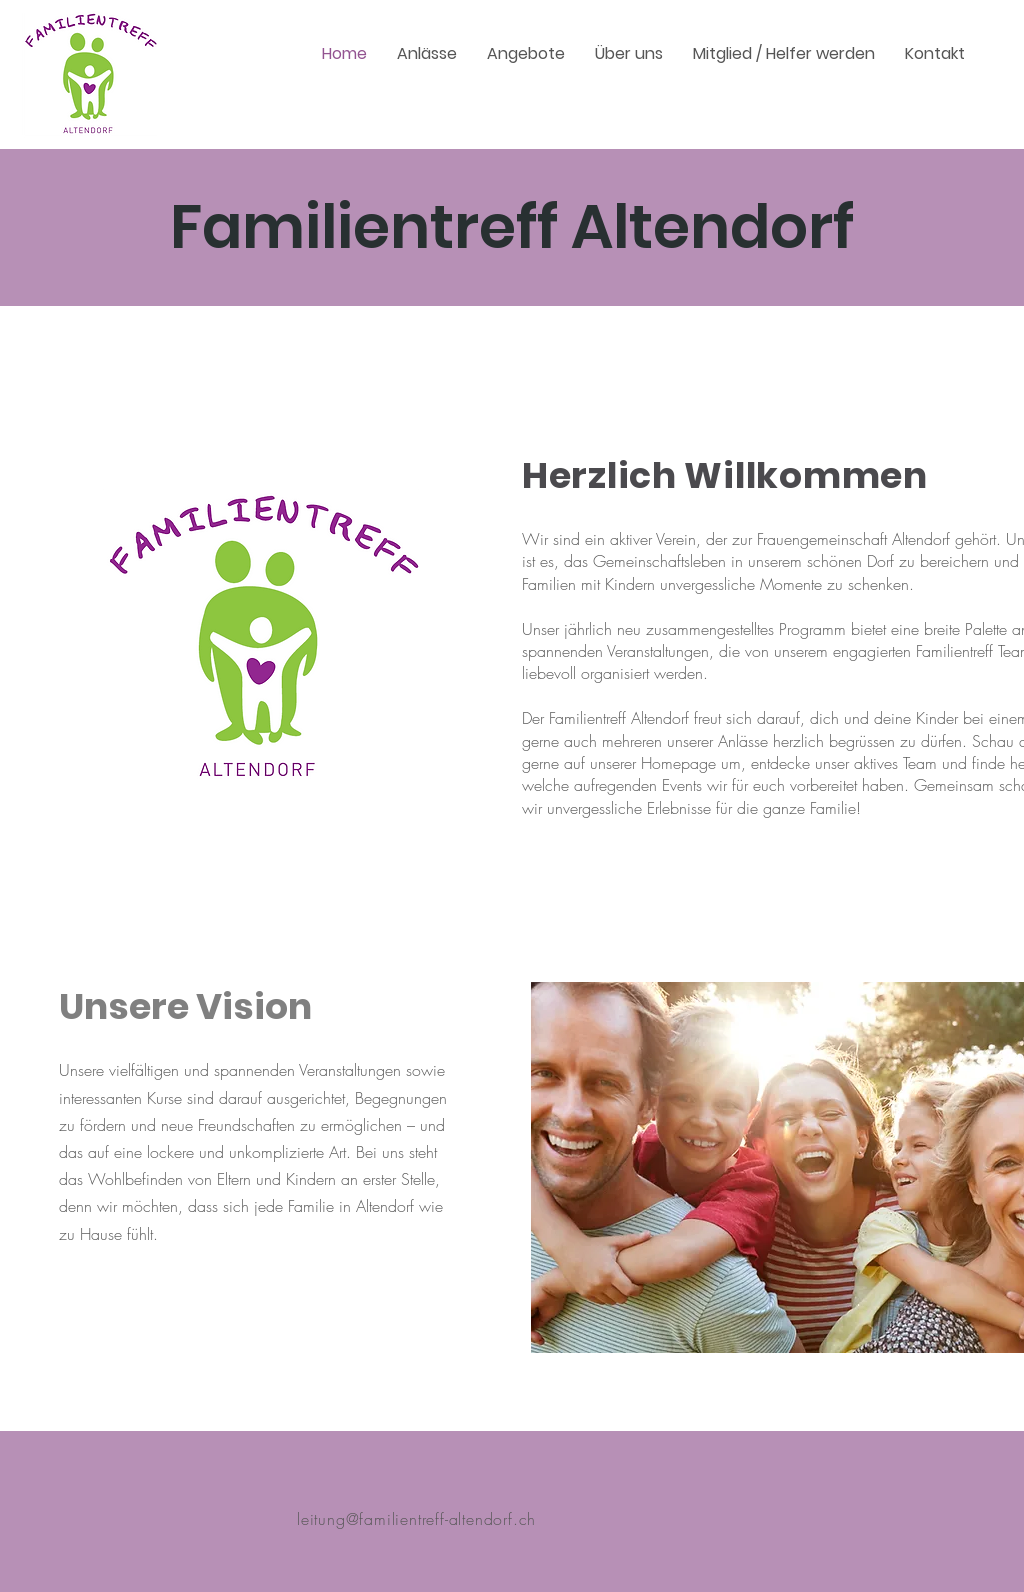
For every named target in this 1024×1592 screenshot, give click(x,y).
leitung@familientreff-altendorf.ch (416, 1519)
